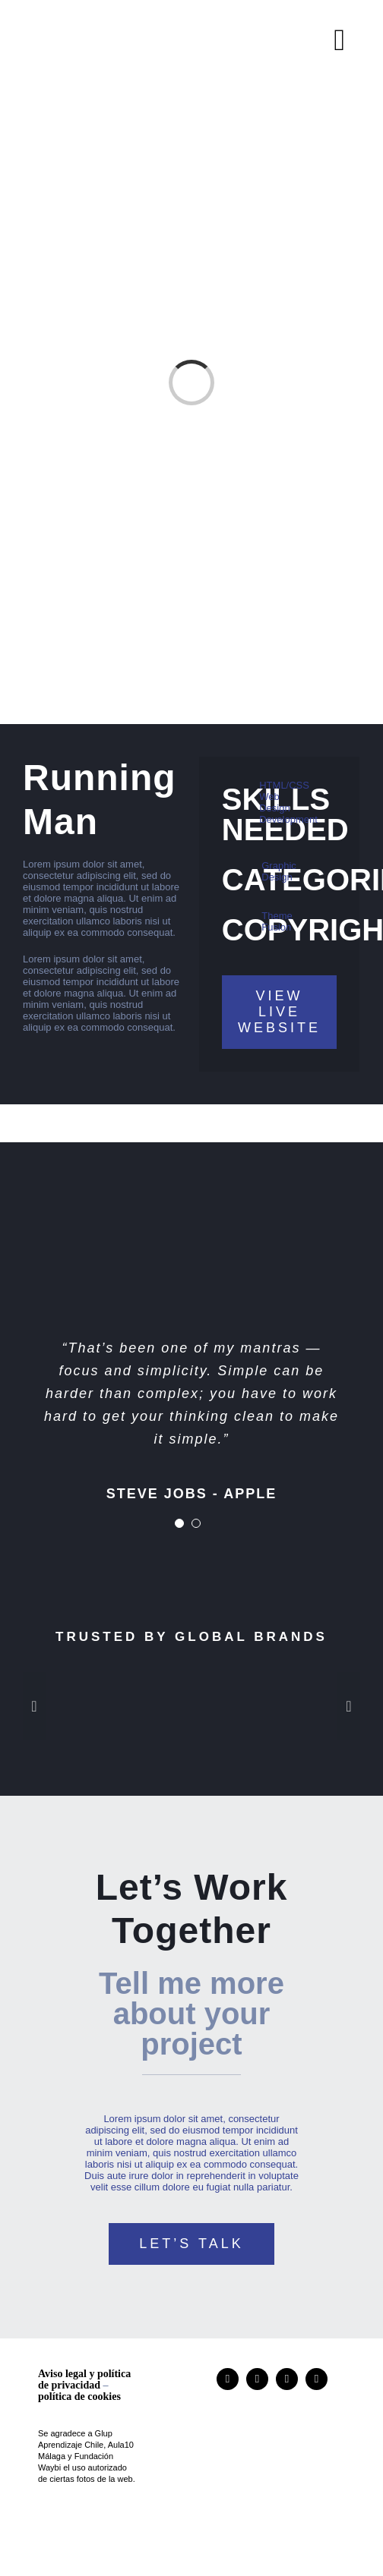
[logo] (281, 2395)
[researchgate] (257, 2379)
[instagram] (228, 2379)
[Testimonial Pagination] (179, 1523)
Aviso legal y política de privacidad (84, 2379)
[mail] (316, 2379)
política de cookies (79, 2396)
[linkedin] (287, 2379)
